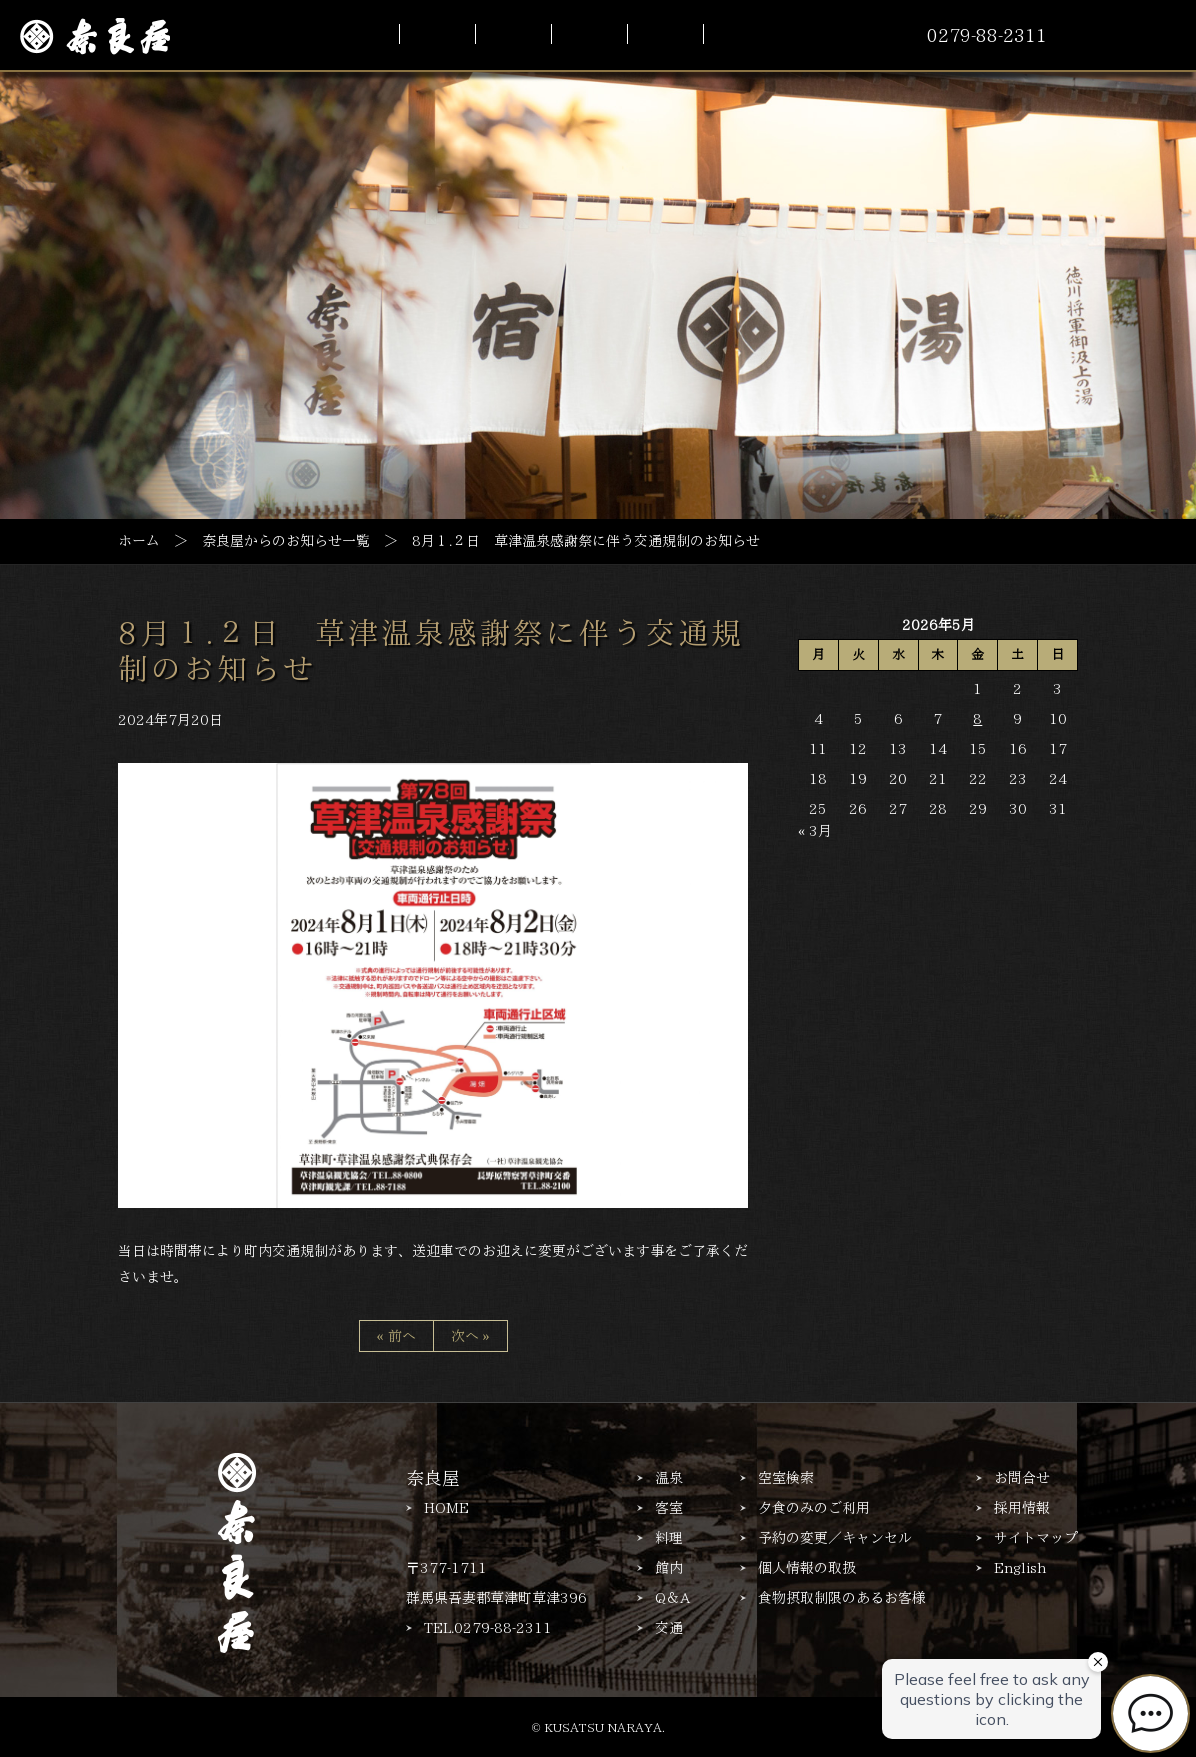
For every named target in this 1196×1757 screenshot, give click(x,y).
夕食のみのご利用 (814, 1508)
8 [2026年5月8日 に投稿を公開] (977, 719)
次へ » (470, 1336)
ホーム (139, 540)
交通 (669, 1628)
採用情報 (1022, 1508)
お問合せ (1022, 1478)
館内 (669, 1568)
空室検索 (786, 1478)
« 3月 (815, 831)
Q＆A (672, 1598)
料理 (669, 1538)
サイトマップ (1036, 1538)
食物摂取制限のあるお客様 (842, 1598)
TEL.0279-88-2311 (488, 1628)
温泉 (669, 1478)
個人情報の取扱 (807, 1568)
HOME (446, 1508)
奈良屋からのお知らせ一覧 (286, 540)
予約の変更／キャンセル (835, 1538)
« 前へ (396, 1336)
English (1020, 1568)
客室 (669, 1508)
